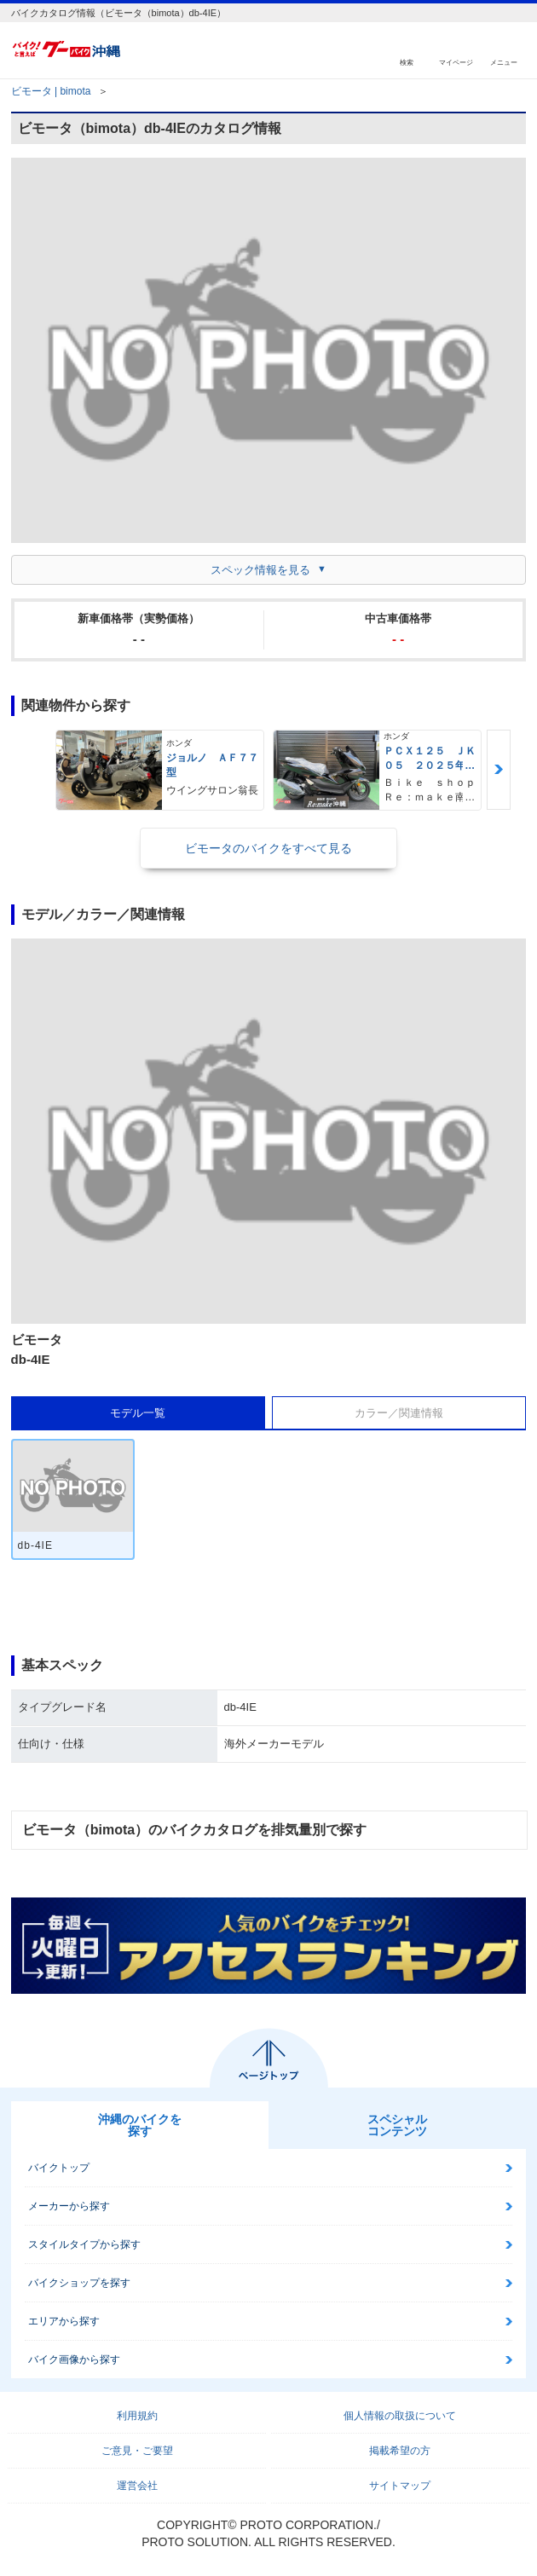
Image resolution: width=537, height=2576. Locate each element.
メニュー (503, 62)
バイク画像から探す (74, 2359)
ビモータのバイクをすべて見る (268, 848)
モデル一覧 (137, 1412)
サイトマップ (399, 2486)
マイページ (456, 62)
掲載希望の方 (399, 2451)
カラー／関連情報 (399, 1412)
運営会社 (137, 2486)
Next (499, 770)
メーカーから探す (69, 2206)
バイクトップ (59, 2168)
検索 (406, 62)
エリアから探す (64, 2321)
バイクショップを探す (79, 2283)
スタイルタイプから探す (84, 2244)
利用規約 (137, 2416)
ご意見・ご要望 (137, 2451)
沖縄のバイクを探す (140, 2125)
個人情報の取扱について (400, 2416)
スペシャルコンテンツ (397, 2125)
